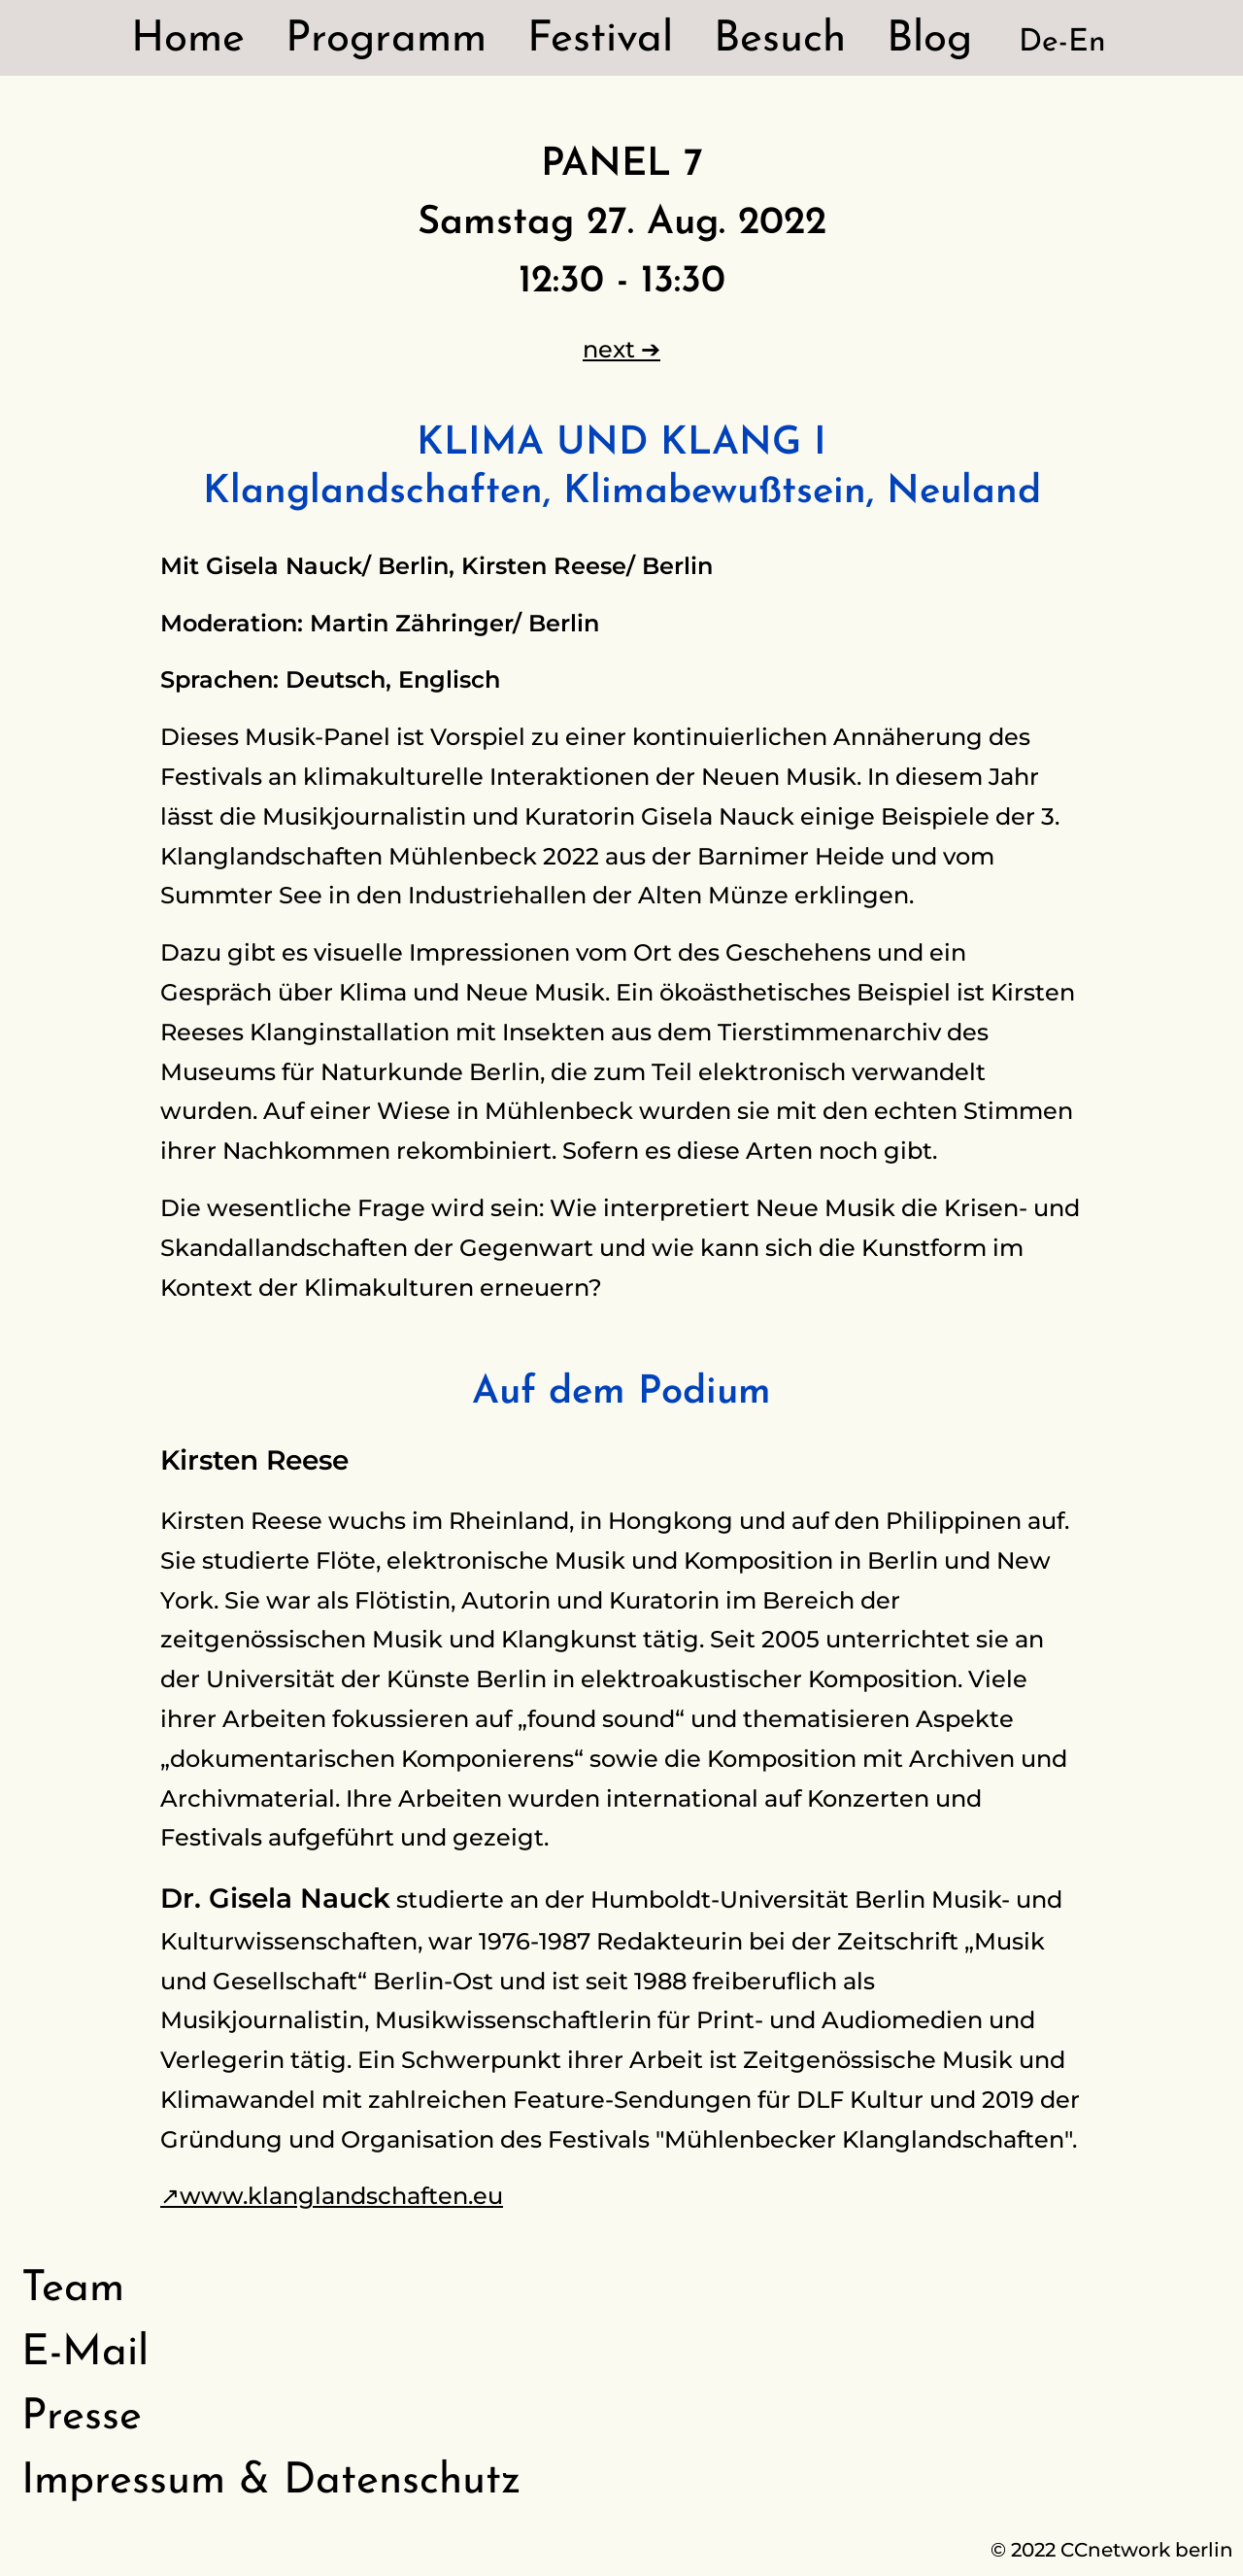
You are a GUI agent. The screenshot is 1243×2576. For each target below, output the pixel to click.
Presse (81, 2417)
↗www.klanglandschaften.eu (331, 2196)
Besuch (780, 39)
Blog (929, 39)
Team (72, 2289)
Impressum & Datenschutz (271, 2481)
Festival (600, 39)
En (1087, 42)
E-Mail (85, 2353)
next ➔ (621, 349)
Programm (386, 39)
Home (188, 39)
